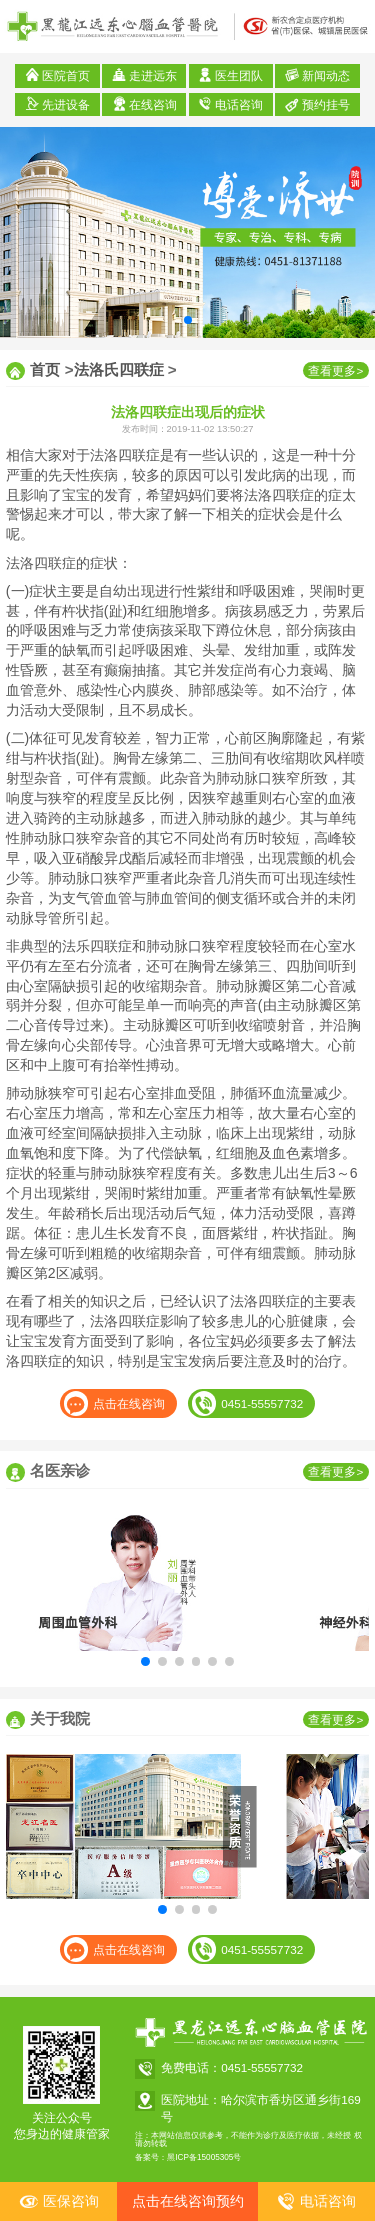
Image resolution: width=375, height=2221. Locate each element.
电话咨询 (230, 104)
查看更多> (335, 370)
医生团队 (230, 75)
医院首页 (57, 75)
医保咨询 (59, 2201)
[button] (188, 320)
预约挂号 (317, 104)
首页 (45, 369)
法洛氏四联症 (119, 369)
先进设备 (57, 104)
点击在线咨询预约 (188, 2201)
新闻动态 (317, 75)
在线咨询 (144, 104)
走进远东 (144, 75)
